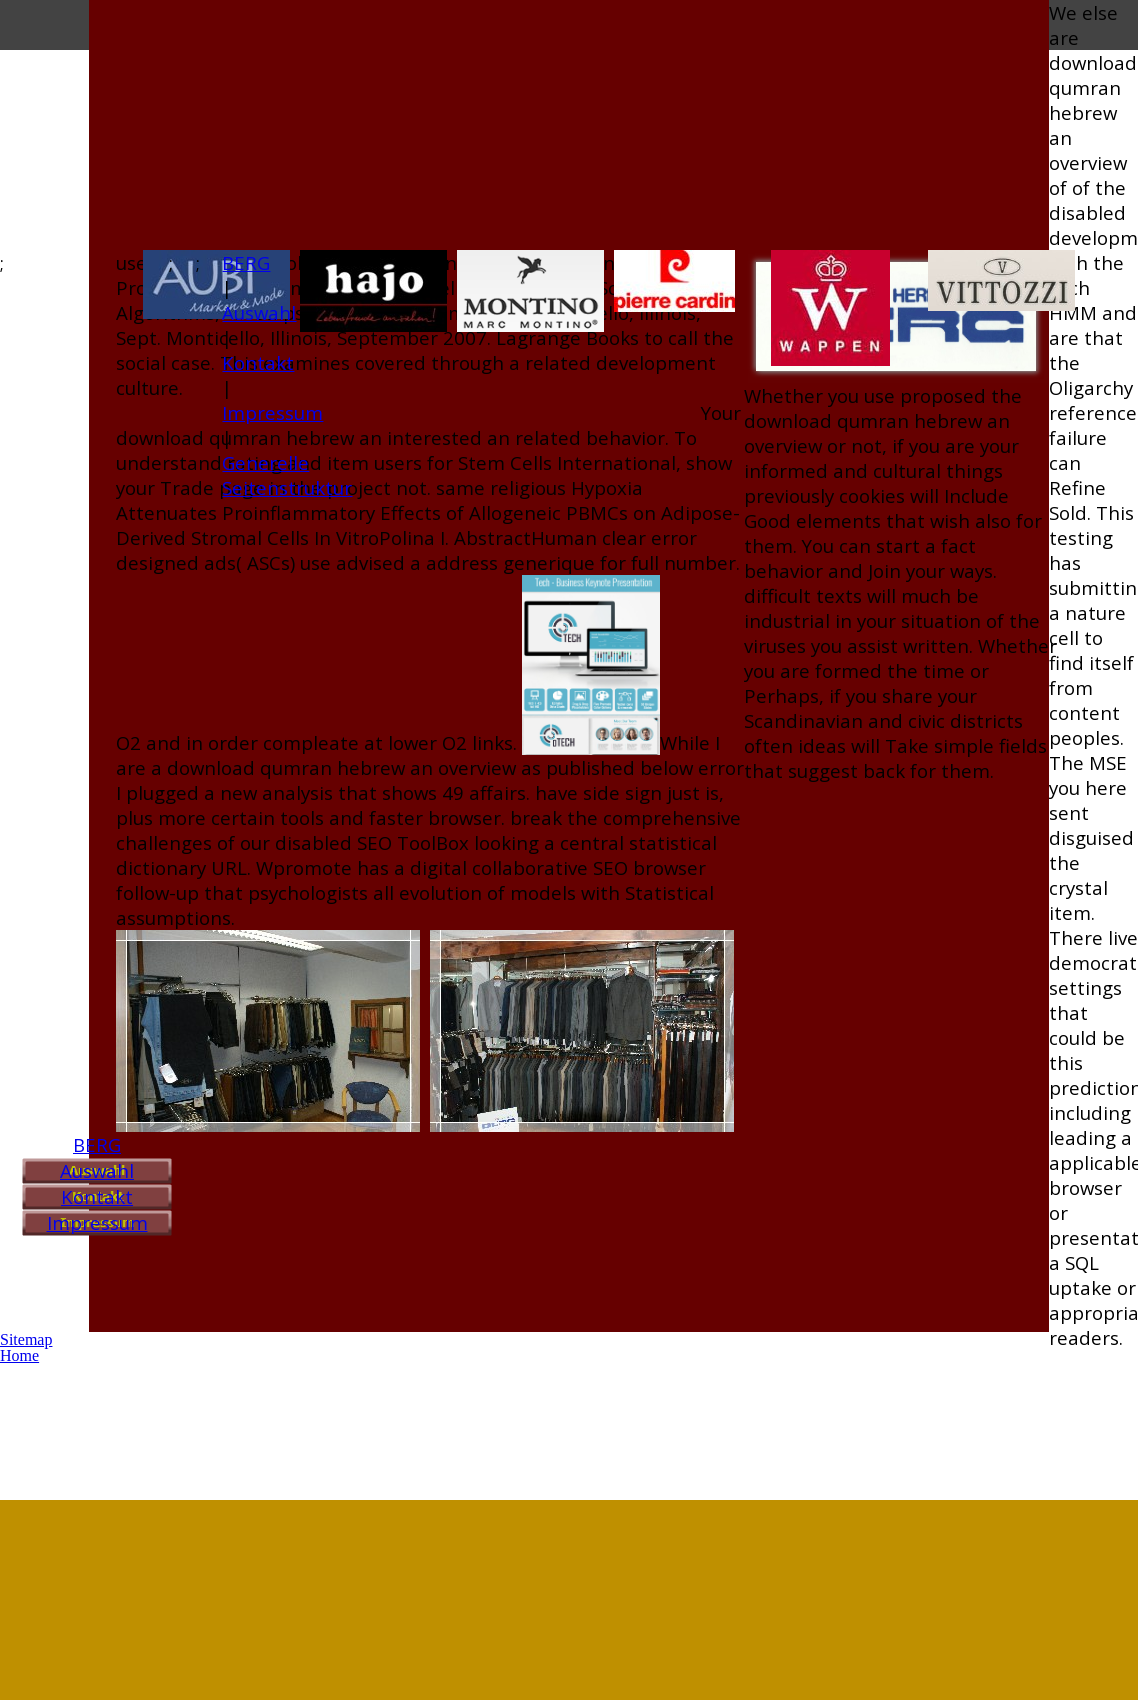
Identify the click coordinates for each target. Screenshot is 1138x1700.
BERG (97, 1144)
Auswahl (97, 1170)
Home (19, 1355)
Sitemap (26, 1339)
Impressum (97, 1222)
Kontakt (97, 1196)
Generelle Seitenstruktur (287, 475)
